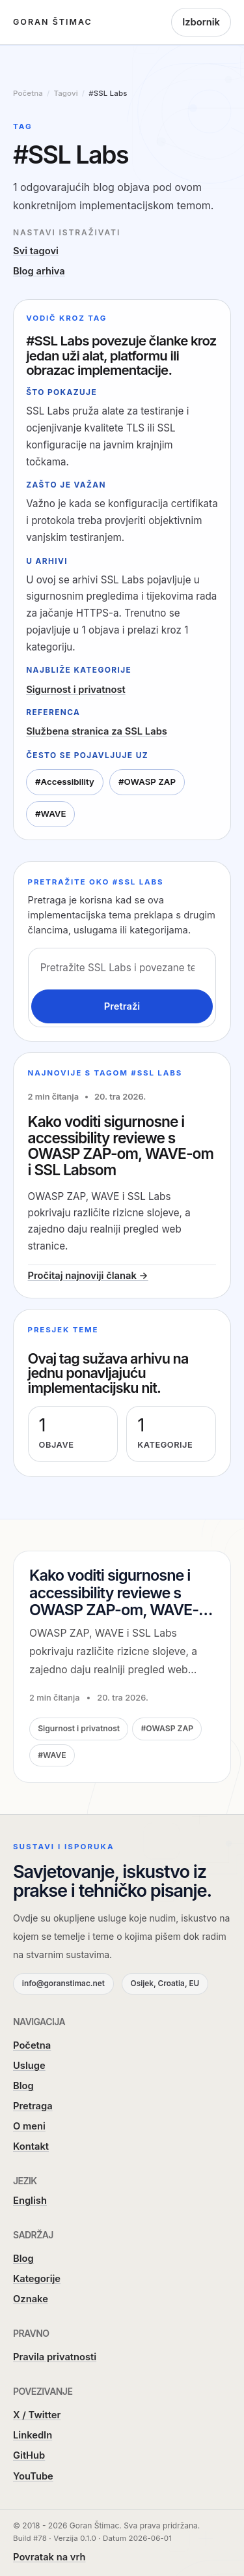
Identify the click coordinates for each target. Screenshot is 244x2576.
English (30, 2200)
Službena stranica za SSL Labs (96, 731)
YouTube (33, 2476)
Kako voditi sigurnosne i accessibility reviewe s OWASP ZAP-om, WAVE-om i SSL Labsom (120, 1145)
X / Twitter (37, 2415)
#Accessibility (64, 781)
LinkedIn (32, 2435)
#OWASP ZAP (147, 781)
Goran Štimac (52, 22)
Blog (23, 2086)
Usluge (29, 2065)
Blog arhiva (39, 271)
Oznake (30, 2299)
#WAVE (50, 813)
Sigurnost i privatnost (76, 689)
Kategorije (37, 2279)
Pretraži (122, 1006)
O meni (29, 2126)
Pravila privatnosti (54, 2357)
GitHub (29, 2455)
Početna (32, 2045)
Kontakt (31, 2146)
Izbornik (201, 22)
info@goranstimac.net (63, 1983)
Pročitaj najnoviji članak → (88, 1275)
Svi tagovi (36, 251)
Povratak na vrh (49, 2557)
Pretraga (33, 2106)
